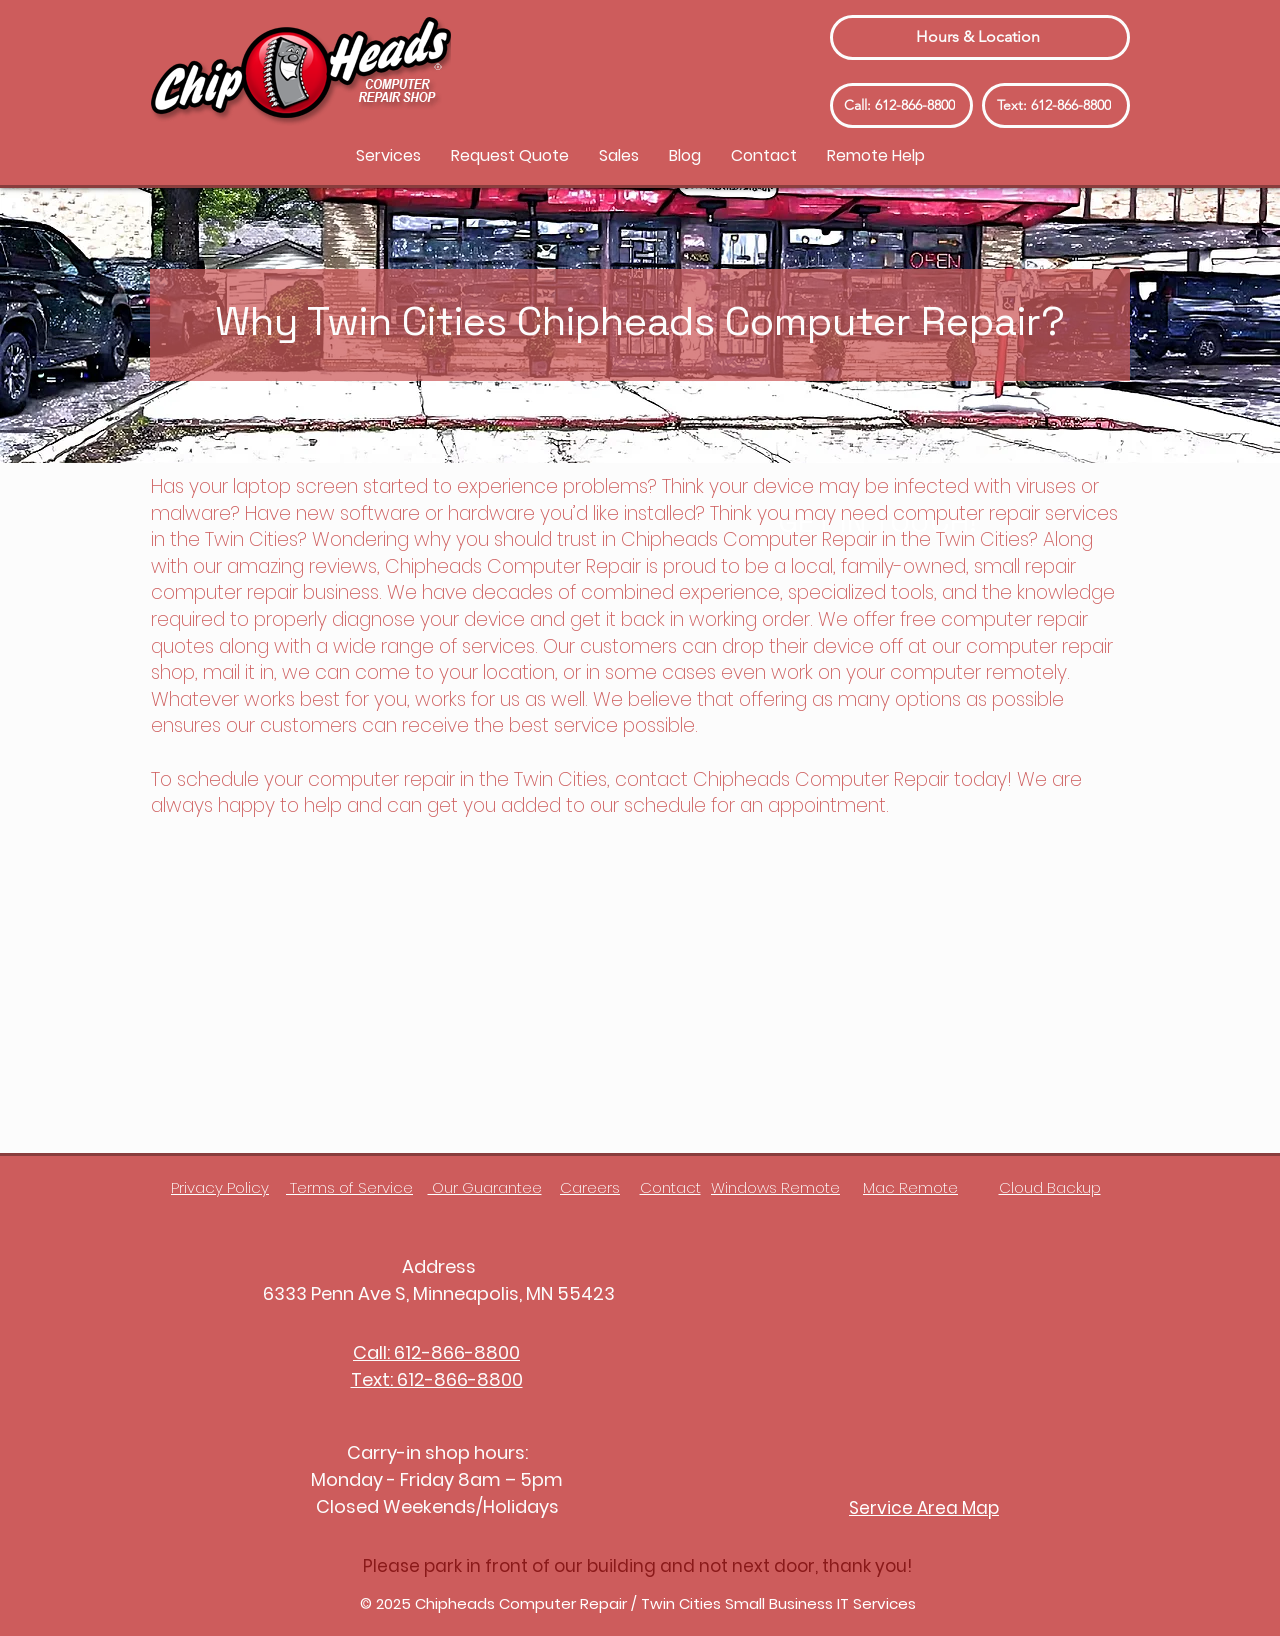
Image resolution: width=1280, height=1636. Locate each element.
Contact (670, 1187)
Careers (590, 1187)
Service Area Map (924, 1508)
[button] (388, 155)
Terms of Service (349, 1187)
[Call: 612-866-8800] (901, 105)
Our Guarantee (485, 1187)
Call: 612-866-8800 (436, 1352)
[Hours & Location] (980, 37)
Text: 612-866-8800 (437, 1379)
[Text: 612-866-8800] (1056, 105)
